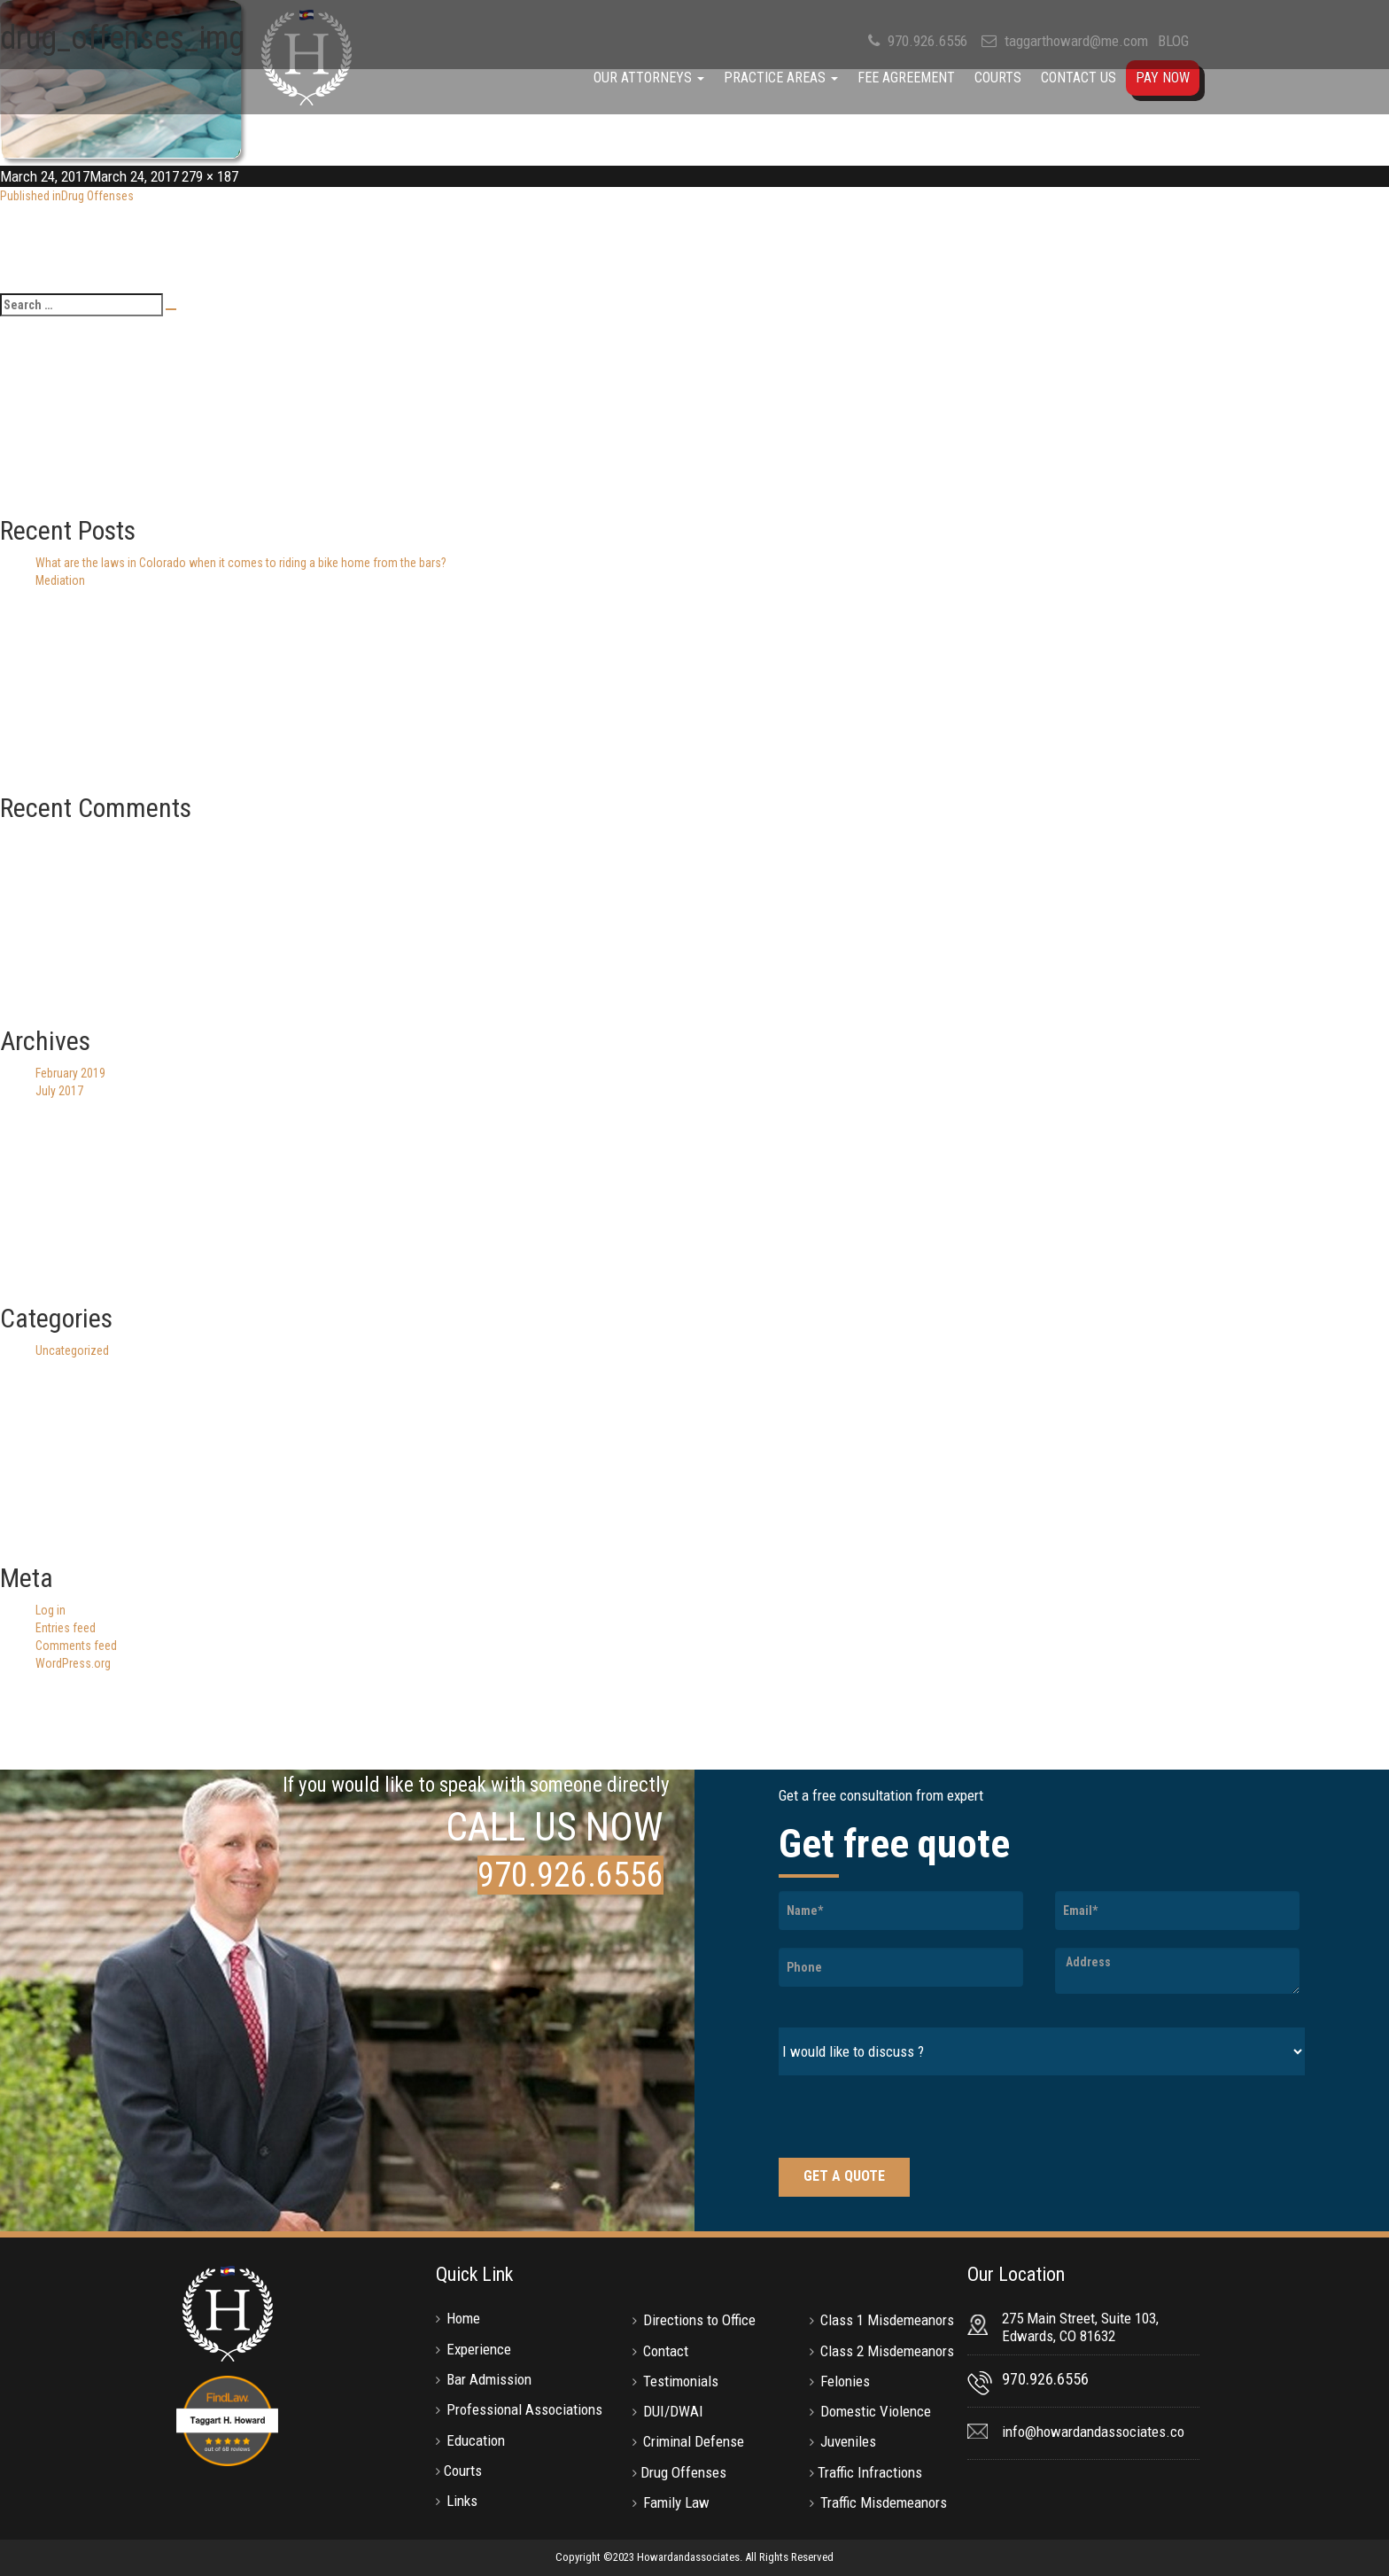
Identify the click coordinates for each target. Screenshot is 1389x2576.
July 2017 (59, 1091)
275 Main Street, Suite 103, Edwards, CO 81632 (1080, 2327)
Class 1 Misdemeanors (887, 2320)
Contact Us (1078, 77)
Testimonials (680, 2381)
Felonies (845, 2381)
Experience (478, 2349)
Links (461, 2501)
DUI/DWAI (673, 2411)
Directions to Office (699, 2320)
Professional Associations (524, 2409)
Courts (997, 77)
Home (463, 2318)
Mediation (60, 580)
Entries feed (65, 1628)
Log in (50, 1610)
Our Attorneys (649, 77)
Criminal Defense (693, 2441)
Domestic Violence (875, 2411)
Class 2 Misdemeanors (887, 2351)
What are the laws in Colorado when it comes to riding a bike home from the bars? (240, 563)
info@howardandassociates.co (1093, 2431)
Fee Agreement (906, 77)
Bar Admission (489, 2379)
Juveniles (848, 2441)
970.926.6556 (570, 1875)
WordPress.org (73, 1663)
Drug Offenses (683, 2472)
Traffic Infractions (870, 2472)
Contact (665, 2351)
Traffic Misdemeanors (883, 2502)
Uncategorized (72, 1350)
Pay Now (1163, 77)
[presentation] (913, 2118)
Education (475, 2440)
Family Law (676, 2502)
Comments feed (76, 1645)
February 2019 (70, 1073)
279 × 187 (210, 176)
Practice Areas (781, 77)
